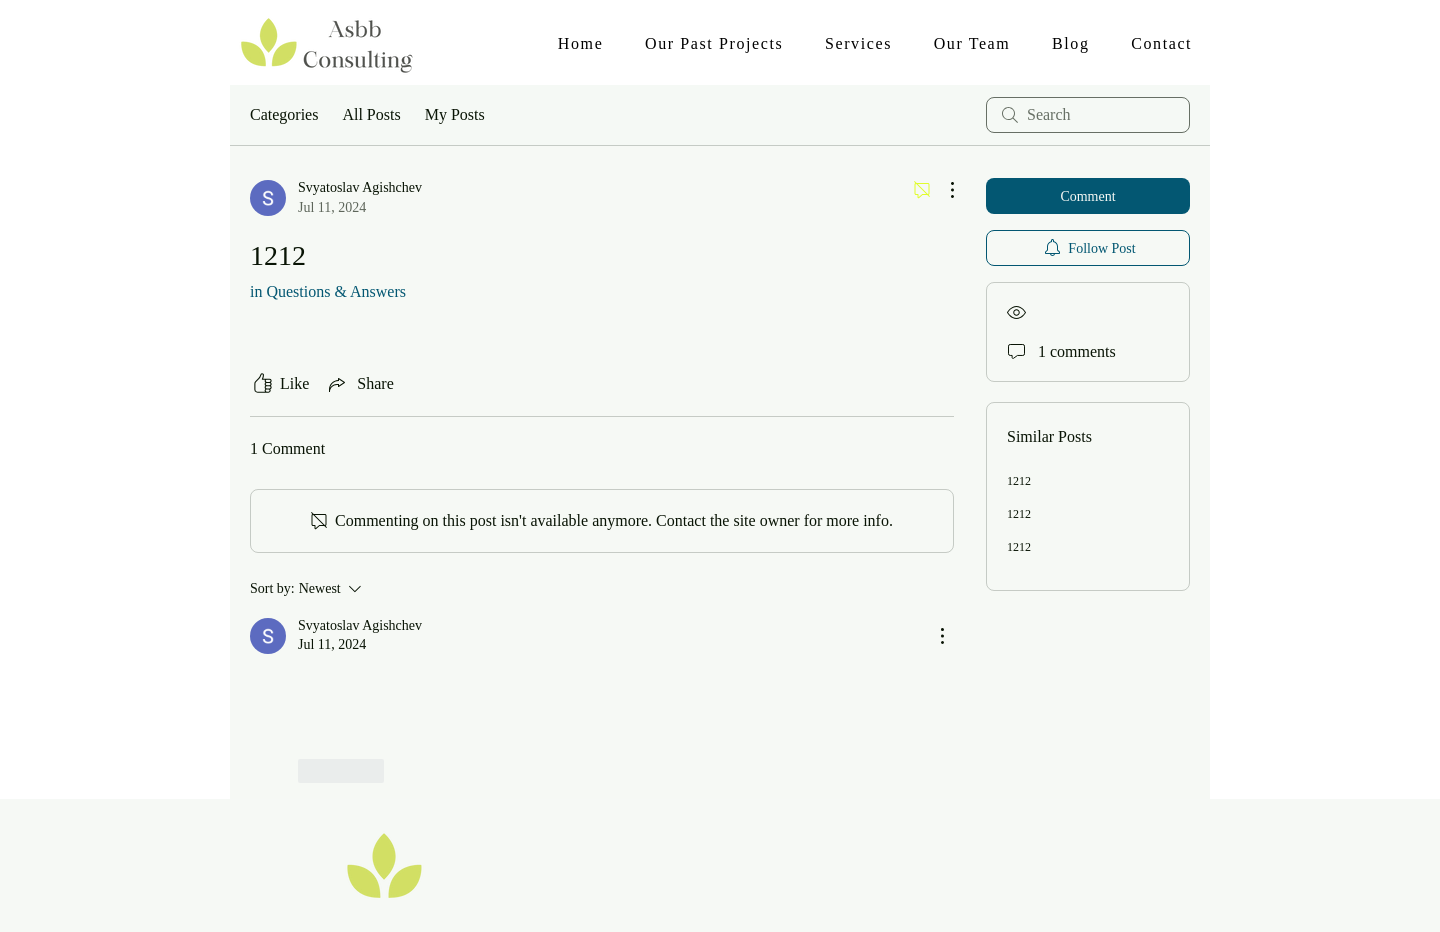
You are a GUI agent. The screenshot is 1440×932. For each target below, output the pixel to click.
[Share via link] (359, 384)
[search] (1088, 115)
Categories (284, 114)
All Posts (371, 114)
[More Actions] (942, 190)
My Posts (455, 114)
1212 (1019, 481)
